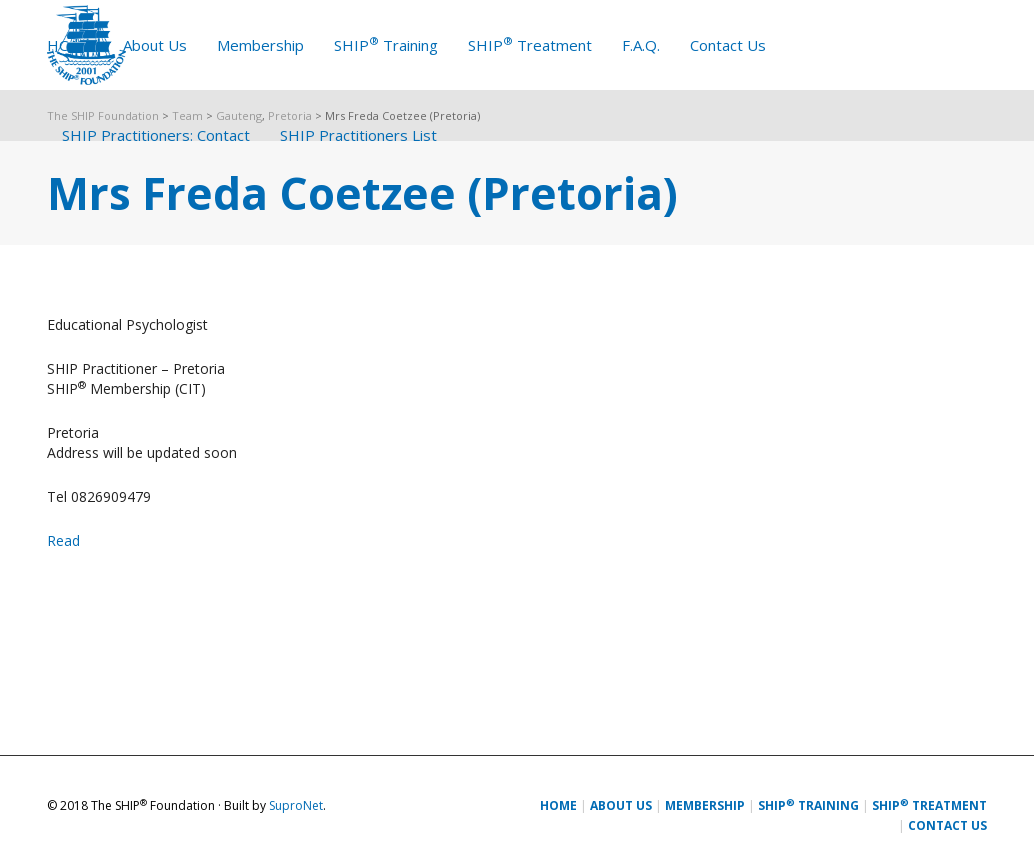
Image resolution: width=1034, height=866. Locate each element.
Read (63, 540)
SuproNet (296, 805)
